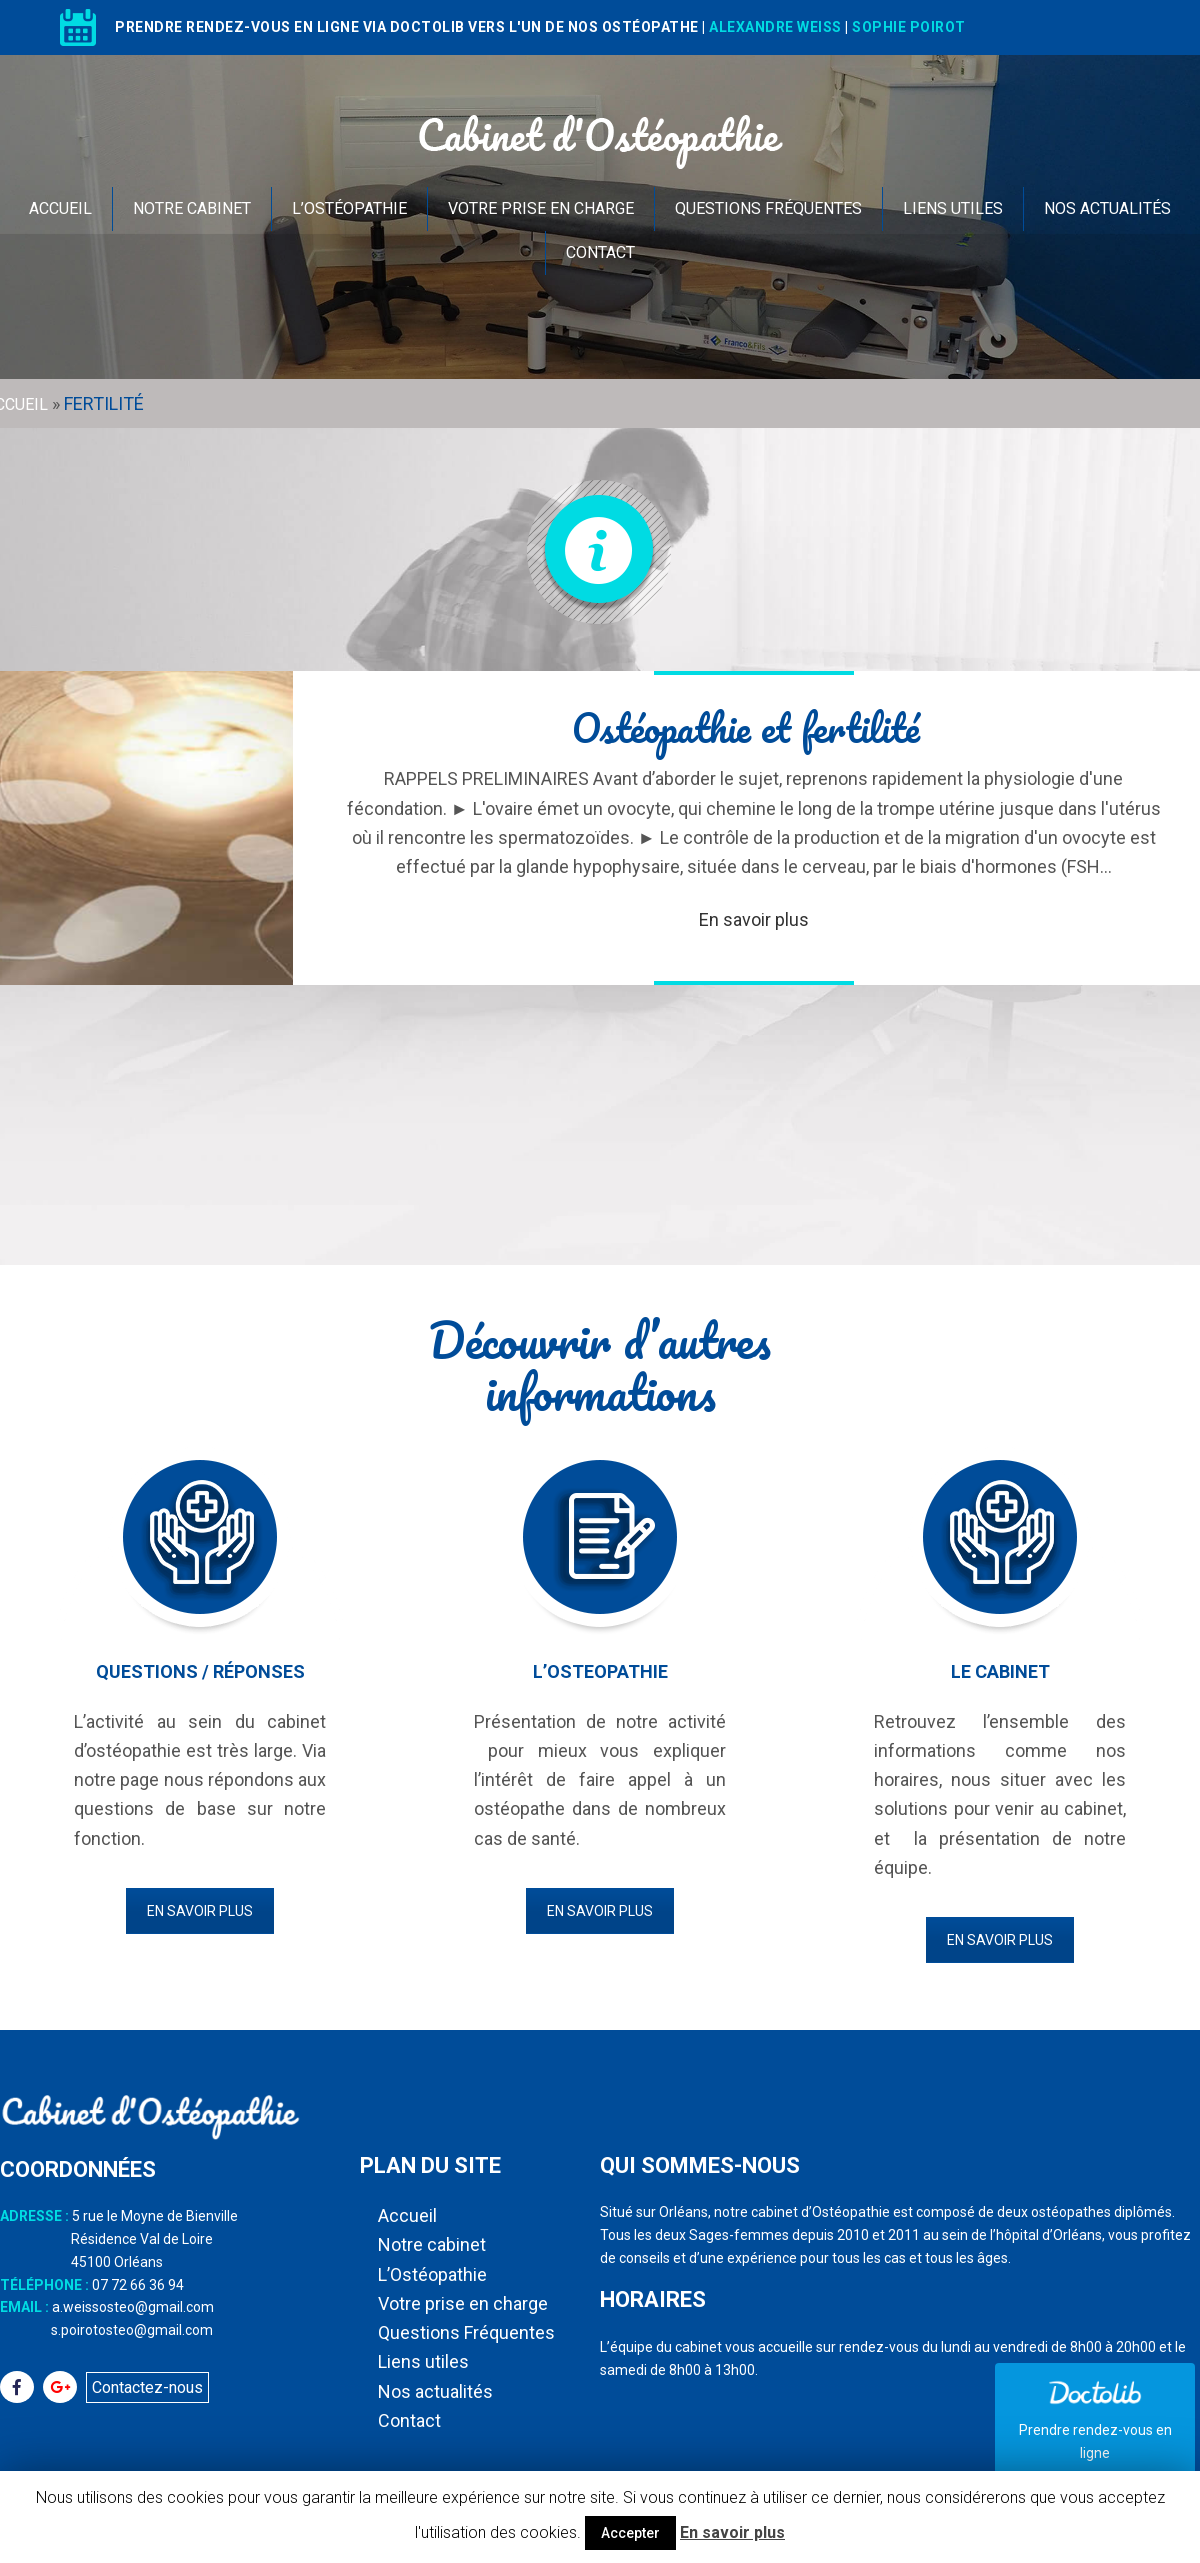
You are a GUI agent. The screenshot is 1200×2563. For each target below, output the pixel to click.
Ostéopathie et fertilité (746, 727)
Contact (600, 252)
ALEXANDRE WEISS (775, 27)
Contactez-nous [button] (147, 2387)
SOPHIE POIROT (909, 27)
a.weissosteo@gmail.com (133, 2307)
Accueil (60, 208)
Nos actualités (1107, 208)
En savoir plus (754, 919)
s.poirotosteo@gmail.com (132, 2330)
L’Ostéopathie (349, 208)
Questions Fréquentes (768, 208)
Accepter (630, 2533)
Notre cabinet (192, 208)
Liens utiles (953, 208)
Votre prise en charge (541, 208)
